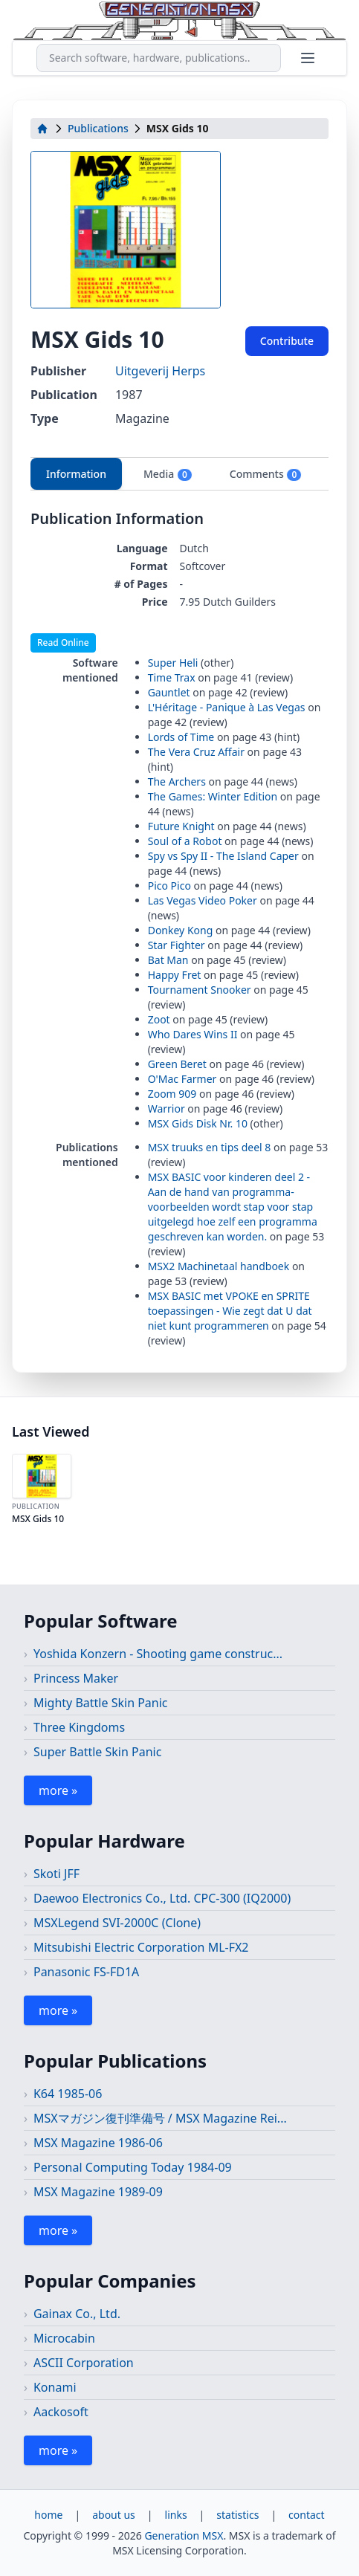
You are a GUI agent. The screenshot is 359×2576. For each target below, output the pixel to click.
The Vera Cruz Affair (196, 752)
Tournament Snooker (199, 990)
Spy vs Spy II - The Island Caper (223, 856)
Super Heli (173, 663)
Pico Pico (169, 885)
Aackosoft (60, 2412)
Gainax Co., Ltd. (76, 2313)
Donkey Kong (180, 930)
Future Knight (181, 826)
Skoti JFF (56, 1873)
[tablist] (179, 474)
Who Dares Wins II (193, 1034)
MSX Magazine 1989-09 (98, 2192)
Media (168, 474)
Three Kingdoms (79, 1727)
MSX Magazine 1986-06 (98, 2143)
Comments (266, 474)
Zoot (159, 1019)
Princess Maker (75, 1678)
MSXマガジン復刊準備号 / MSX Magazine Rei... (160, 2118)
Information (76, 474)
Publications (98, 128)
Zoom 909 (172, 1094)
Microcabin (64, 2338)
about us (113, 2515)
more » (58, 1790)
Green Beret (177, 1064)
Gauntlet (169, 692)
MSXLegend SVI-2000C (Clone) (117, 1923)
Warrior (166, 1108)
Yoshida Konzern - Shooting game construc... (157, 1653)
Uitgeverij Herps (160, 371)
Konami (55, 2387)
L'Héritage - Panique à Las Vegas (226, 707)
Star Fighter (176, 945)
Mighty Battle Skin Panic (100, 1703)
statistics (237, 2515)
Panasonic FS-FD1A (86, 1972)
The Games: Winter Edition (213, 796)
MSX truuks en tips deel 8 (209, 1147)
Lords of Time (181, 737)
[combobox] (158, 58)
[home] (42, 129)
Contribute (287, 341)
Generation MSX (183, 2535)
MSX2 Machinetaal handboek (220, 1266)
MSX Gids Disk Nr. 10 (198, 1123)
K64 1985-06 (67, 2093)
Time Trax (171, 677)
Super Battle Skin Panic (97, 1752)
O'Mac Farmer (182, 1079)
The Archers (177, 781)
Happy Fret (174, 975)
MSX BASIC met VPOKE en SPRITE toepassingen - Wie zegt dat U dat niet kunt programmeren (230, 1311)
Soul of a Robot (185, 841)
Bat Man (168, 960)
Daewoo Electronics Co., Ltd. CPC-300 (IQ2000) (162, 1898)
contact (306, 2515)
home (48, 2515)
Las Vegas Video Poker (202, 900)
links (176, 2515)
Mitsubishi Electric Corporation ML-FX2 (141, 1947)
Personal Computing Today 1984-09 (132, 2167)
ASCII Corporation (83, 2363)
